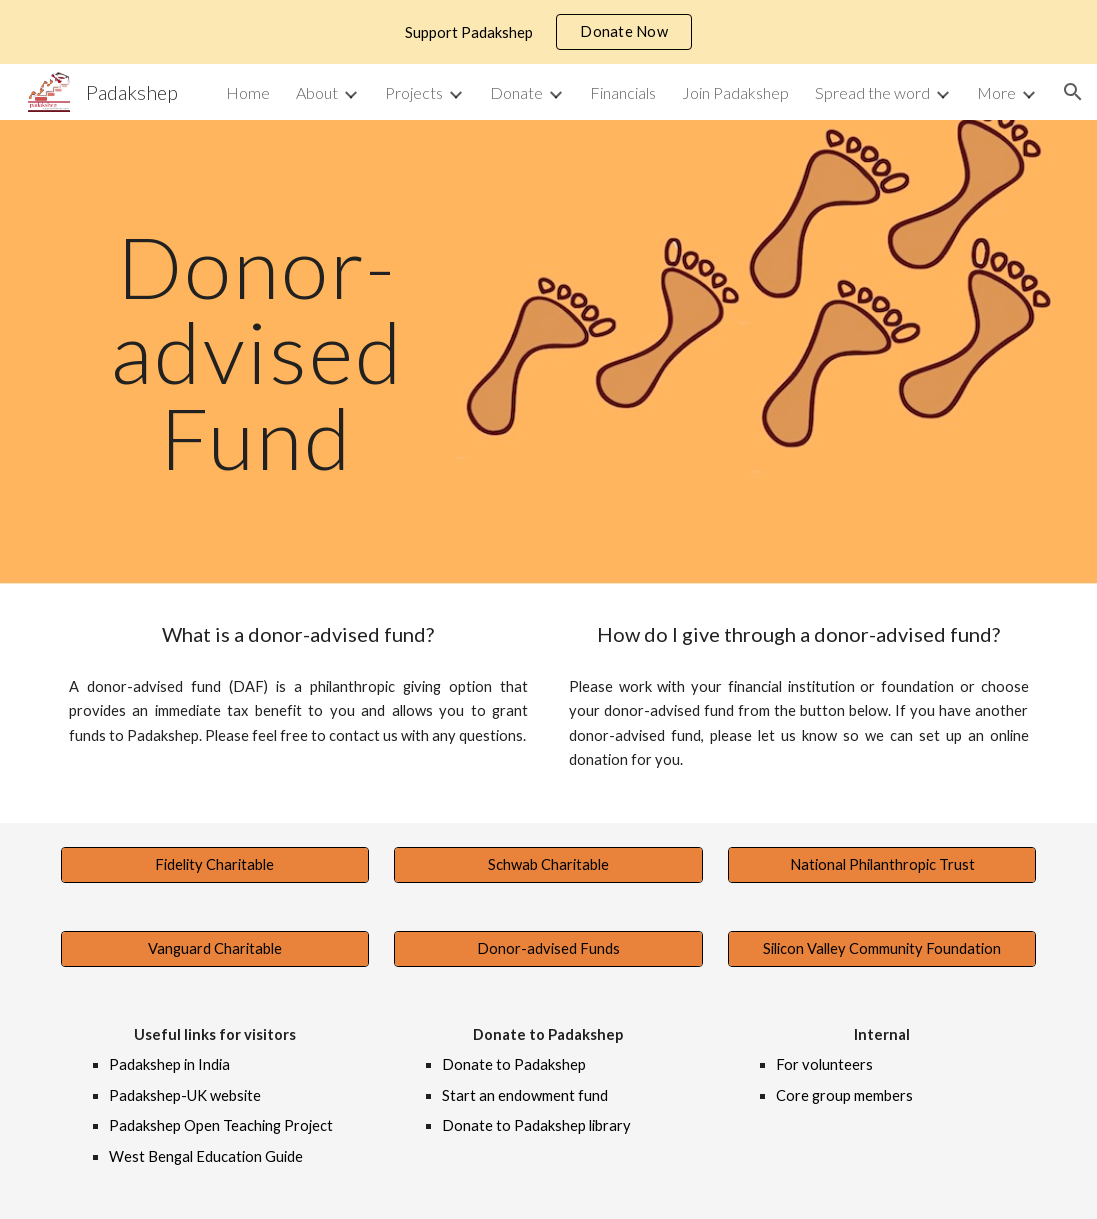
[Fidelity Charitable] (215, 865)
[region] (548, 32)
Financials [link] (623, 92)
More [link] (996, 92)
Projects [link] (414, 92)
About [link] (317, 92)
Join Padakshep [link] (735, 92)
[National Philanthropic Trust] (882, 865)
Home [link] (248, 92)
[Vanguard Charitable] (215, 949)
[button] (1073, 92)
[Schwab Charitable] (548, 865)
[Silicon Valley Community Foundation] (882, 949)
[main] (257, 352)
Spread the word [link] (872, 92)
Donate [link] (516, 92)
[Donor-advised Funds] (548, 949)
